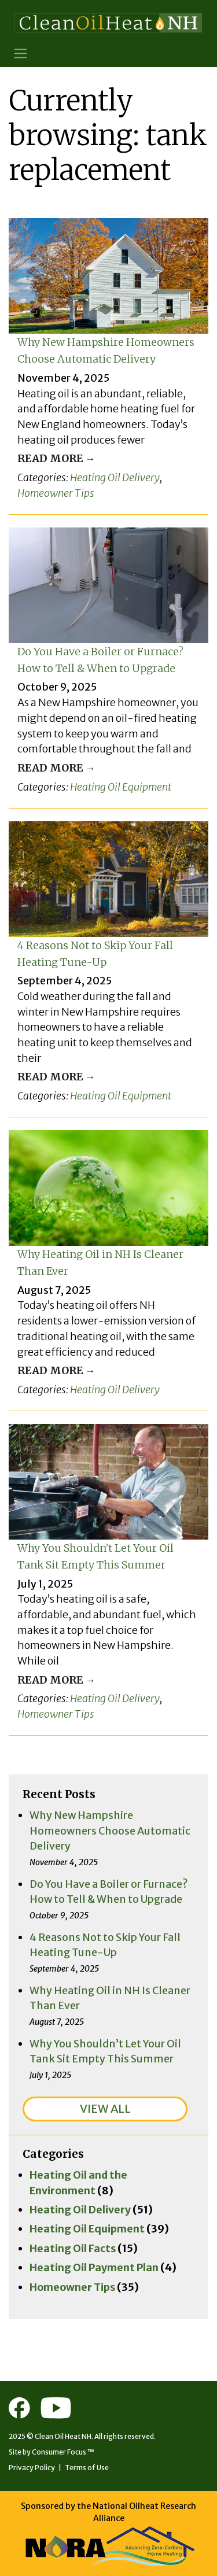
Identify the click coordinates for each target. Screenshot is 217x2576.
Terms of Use (87, 2467)
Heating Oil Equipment (120, 787)
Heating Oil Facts (73, 2248)
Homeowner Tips (55, 493)
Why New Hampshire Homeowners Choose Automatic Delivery (110, 1830)
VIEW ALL (105, 2109)
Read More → (56, 458)
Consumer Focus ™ (63, 2452)
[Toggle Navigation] (20, 53)
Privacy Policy (32, 2467)
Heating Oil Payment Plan (94, 2267)
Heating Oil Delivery (115, 477)
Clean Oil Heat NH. (64, 2436)
